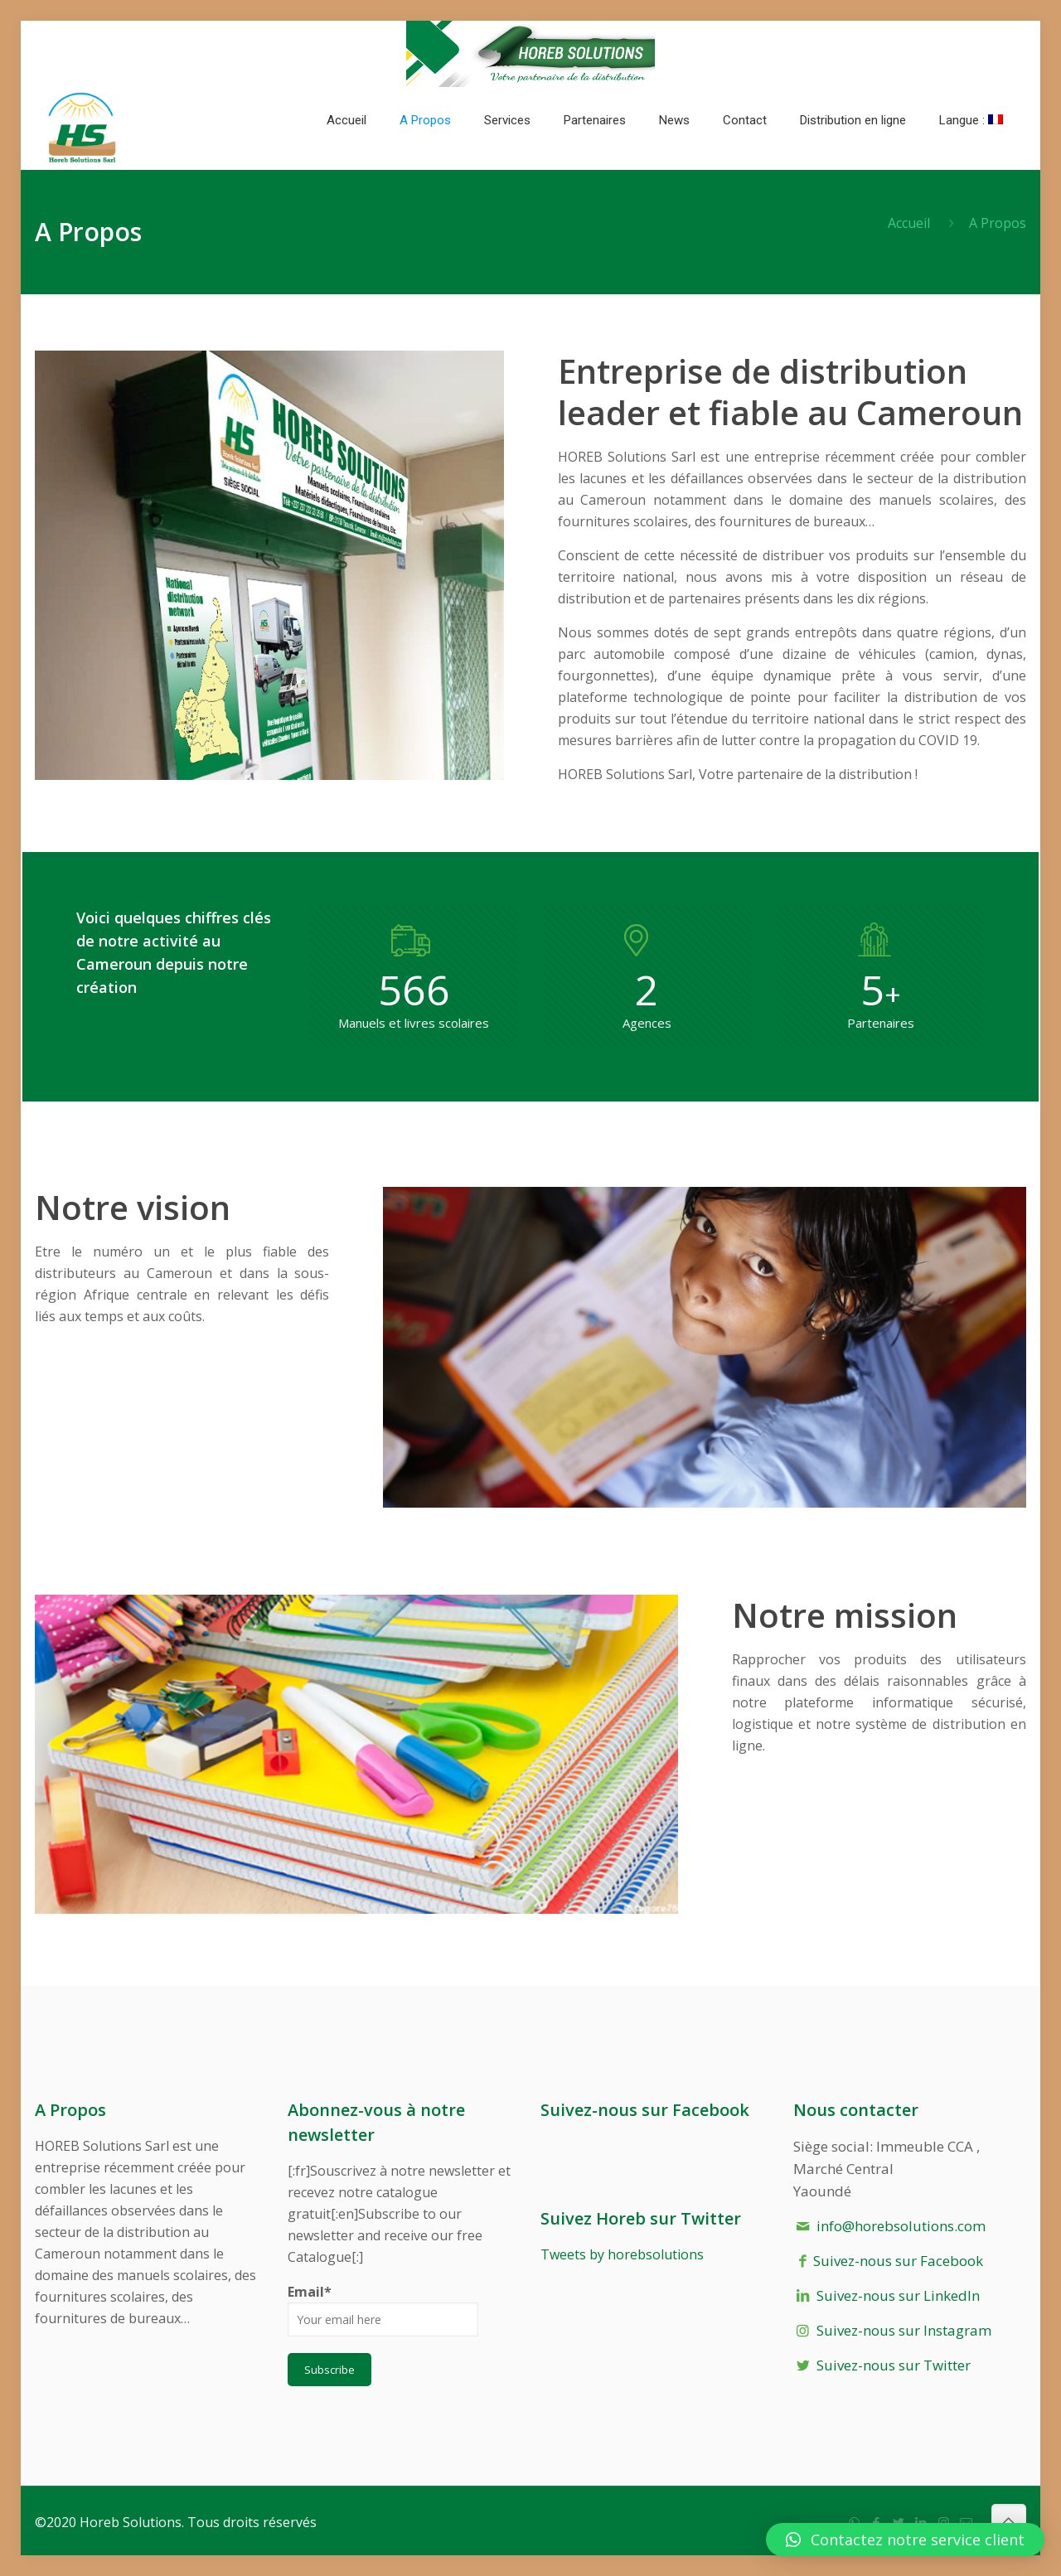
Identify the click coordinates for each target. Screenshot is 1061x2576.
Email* (383, 2309)
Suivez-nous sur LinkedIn (898, 2295)
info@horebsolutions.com (901, 2225)
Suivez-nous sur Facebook (898, 2260)
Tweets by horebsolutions (622, 2254)
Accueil (909, 223)
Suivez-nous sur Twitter (893, 2365)
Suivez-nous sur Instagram (903, 2330)
